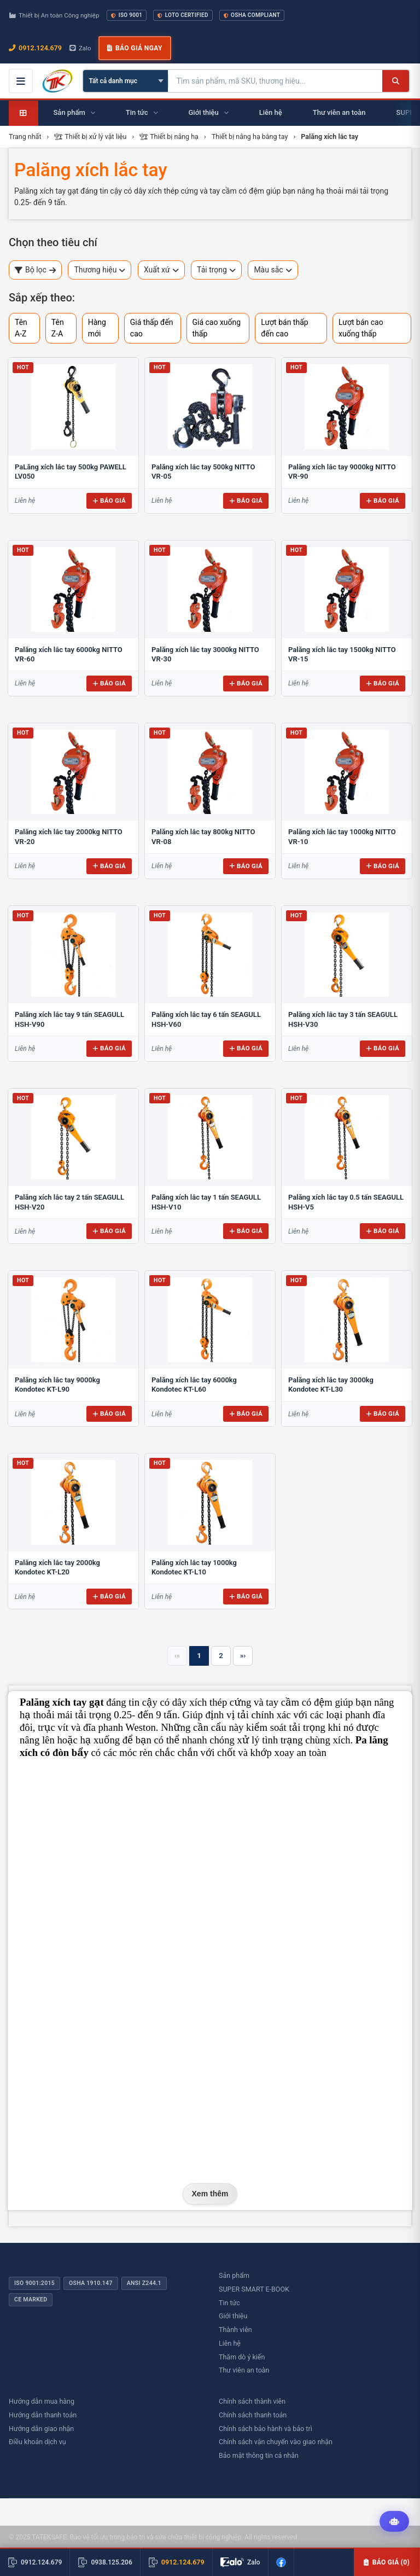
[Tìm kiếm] (395, 81)
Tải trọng (216, 270)
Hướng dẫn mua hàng (41, 2401)
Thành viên (235, 2329)
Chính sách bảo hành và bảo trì (265, 2428)
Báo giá (109, 500)
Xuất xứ (161, 270)
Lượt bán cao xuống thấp (361, 328)
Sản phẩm (234, 2275)
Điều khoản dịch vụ (37, 2442)
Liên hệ (230, 2343)
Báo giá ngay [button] (134, 48)
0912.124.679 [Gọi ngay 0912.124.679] (35, 48)
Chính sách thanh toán (253, 2415)
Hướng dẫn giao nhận (41, 2428)
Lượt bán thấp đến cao (284, 328)
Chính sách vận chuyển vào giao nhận (275, 2442)
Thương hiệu (99, 270)
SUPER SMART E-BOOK (254, 2289)
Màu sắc (272, 270)
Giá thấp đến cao (151, 328)
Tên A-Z (21, 328)
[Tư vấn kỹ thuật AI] (394, 2521)
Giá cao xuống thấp (216, 328)
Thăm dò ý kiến (242, 2357)
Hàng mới (97, 328)
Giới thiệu (233, 2316)
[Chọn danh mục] (125, 81)
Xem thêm (210, 2193)
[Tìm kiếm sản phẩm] (275, 81)
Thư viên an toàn (244, 2370)
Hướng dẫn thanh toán (43, 2415)
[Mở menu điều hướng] (21, 81)
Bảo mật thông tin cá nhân (259, 2455)
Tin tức (229, 2303)
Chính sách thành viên (252, 2401)
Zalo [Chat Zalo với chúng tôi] (80, 48)
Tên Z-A (57, 328)
